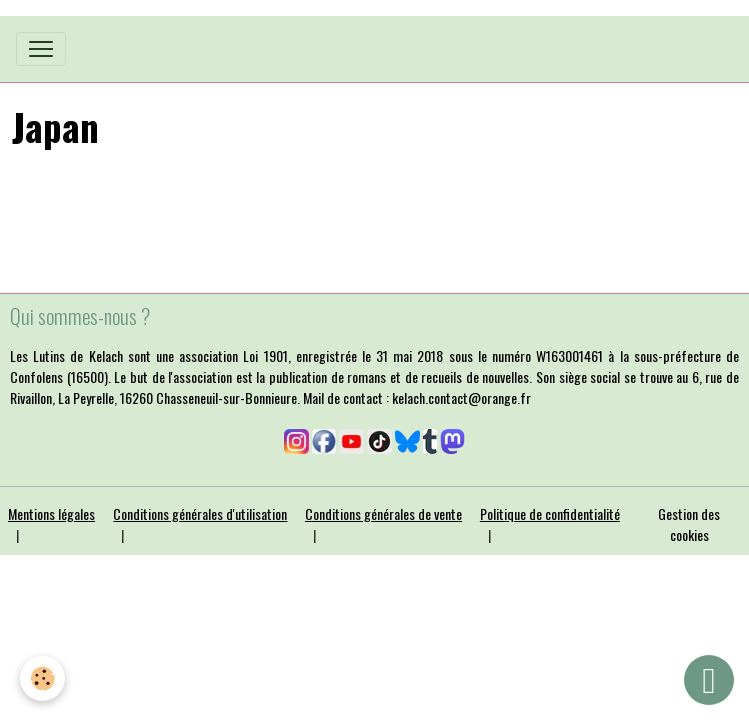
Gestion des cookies (689, 524)
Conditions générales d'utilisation (200, 513)
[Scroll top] (709, 680)
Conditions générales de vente (383, 513)
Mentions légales (51, 513)
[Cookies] (42, 678)
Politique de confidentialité (550, 513)
